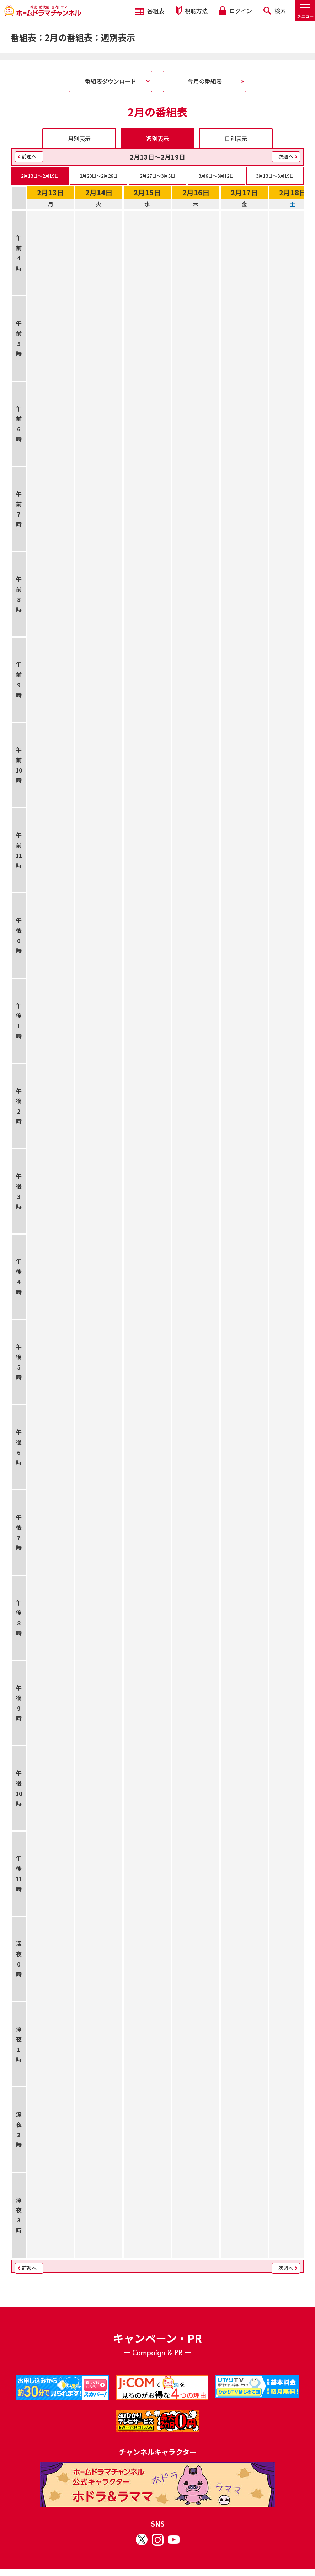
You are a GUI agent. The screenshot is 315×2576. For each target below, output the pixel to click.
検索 (274, 10)
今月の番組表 (205, 81)
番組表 (149, 10)
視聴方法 (192, 10)
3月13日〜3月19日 (275, 175)
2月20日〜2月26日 (99, 175)
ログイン (235, 10)
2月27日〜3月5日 (157, 175)
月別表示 (79, 138)
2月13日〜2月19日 (40, 175)
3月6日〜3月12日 (216, 175)
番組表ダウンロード (110, 81)
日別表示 (236, 138)
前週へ (29, 156)
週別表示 (157, 138)
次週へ (285, 156)
